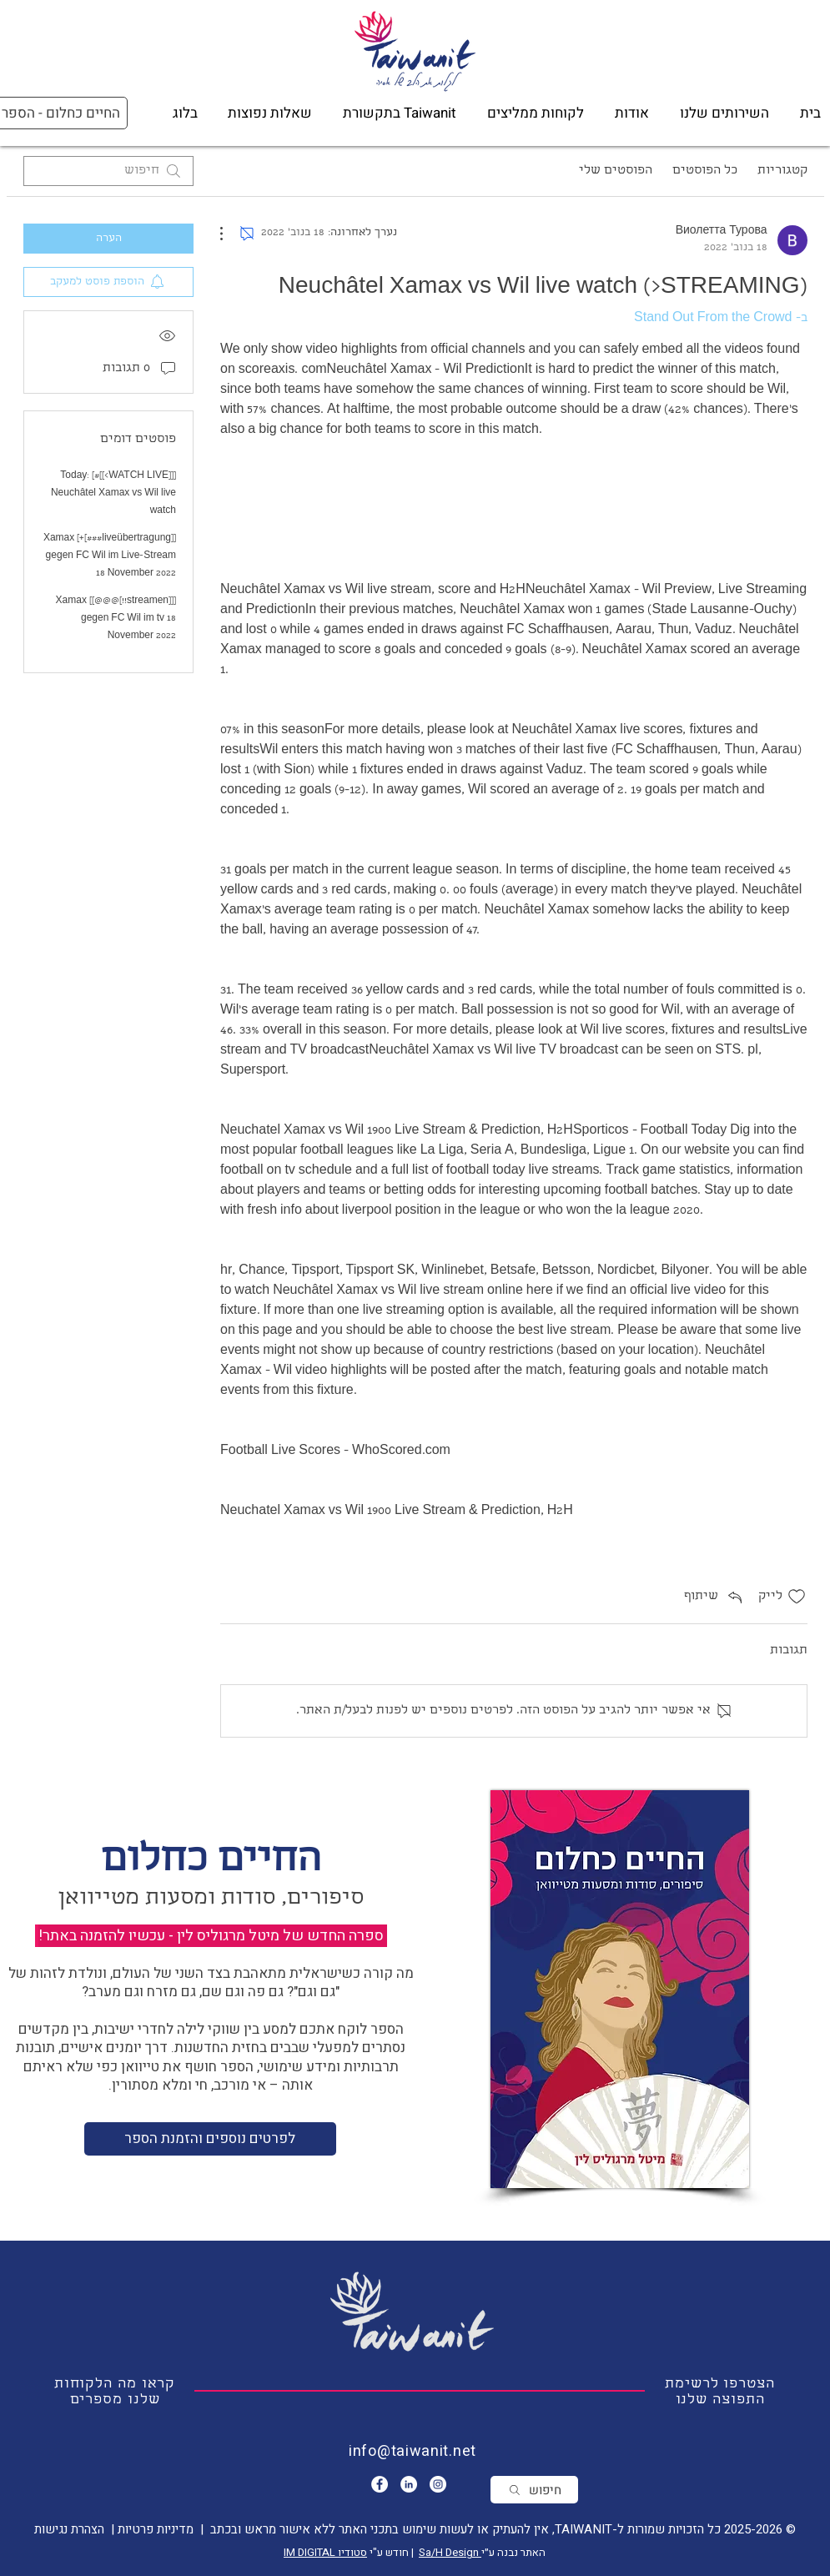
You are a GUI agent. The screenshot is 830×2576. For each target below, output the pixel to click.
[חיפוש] (534, 2489)
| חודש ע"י (393, 2552)
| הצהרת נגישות (74, 2529)
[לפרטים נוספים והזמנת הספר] (210, 2139)
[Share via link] (714, 1597)
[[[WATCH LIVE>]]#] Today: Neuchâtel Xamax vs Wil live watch (112, 493)
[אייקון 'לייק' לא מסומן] (796, 1597)
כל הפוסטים (704, 171)
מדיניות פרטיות (154, 2529)
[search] (108, 171)
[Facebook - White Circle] (379, 2484)
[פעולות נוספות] (230, 234)
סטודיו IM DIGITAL (325, 2552)
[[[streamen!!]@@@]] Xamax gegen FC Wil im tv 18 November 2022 (115, 618)
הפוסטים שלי (615, 171)
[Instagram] (438, 2484)
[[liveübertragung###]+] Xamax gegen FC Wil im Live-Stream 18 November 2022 (109, 556)
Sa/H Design (450, 2552)
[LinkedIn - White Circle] (408, 2484)
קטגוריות (782, 171)
